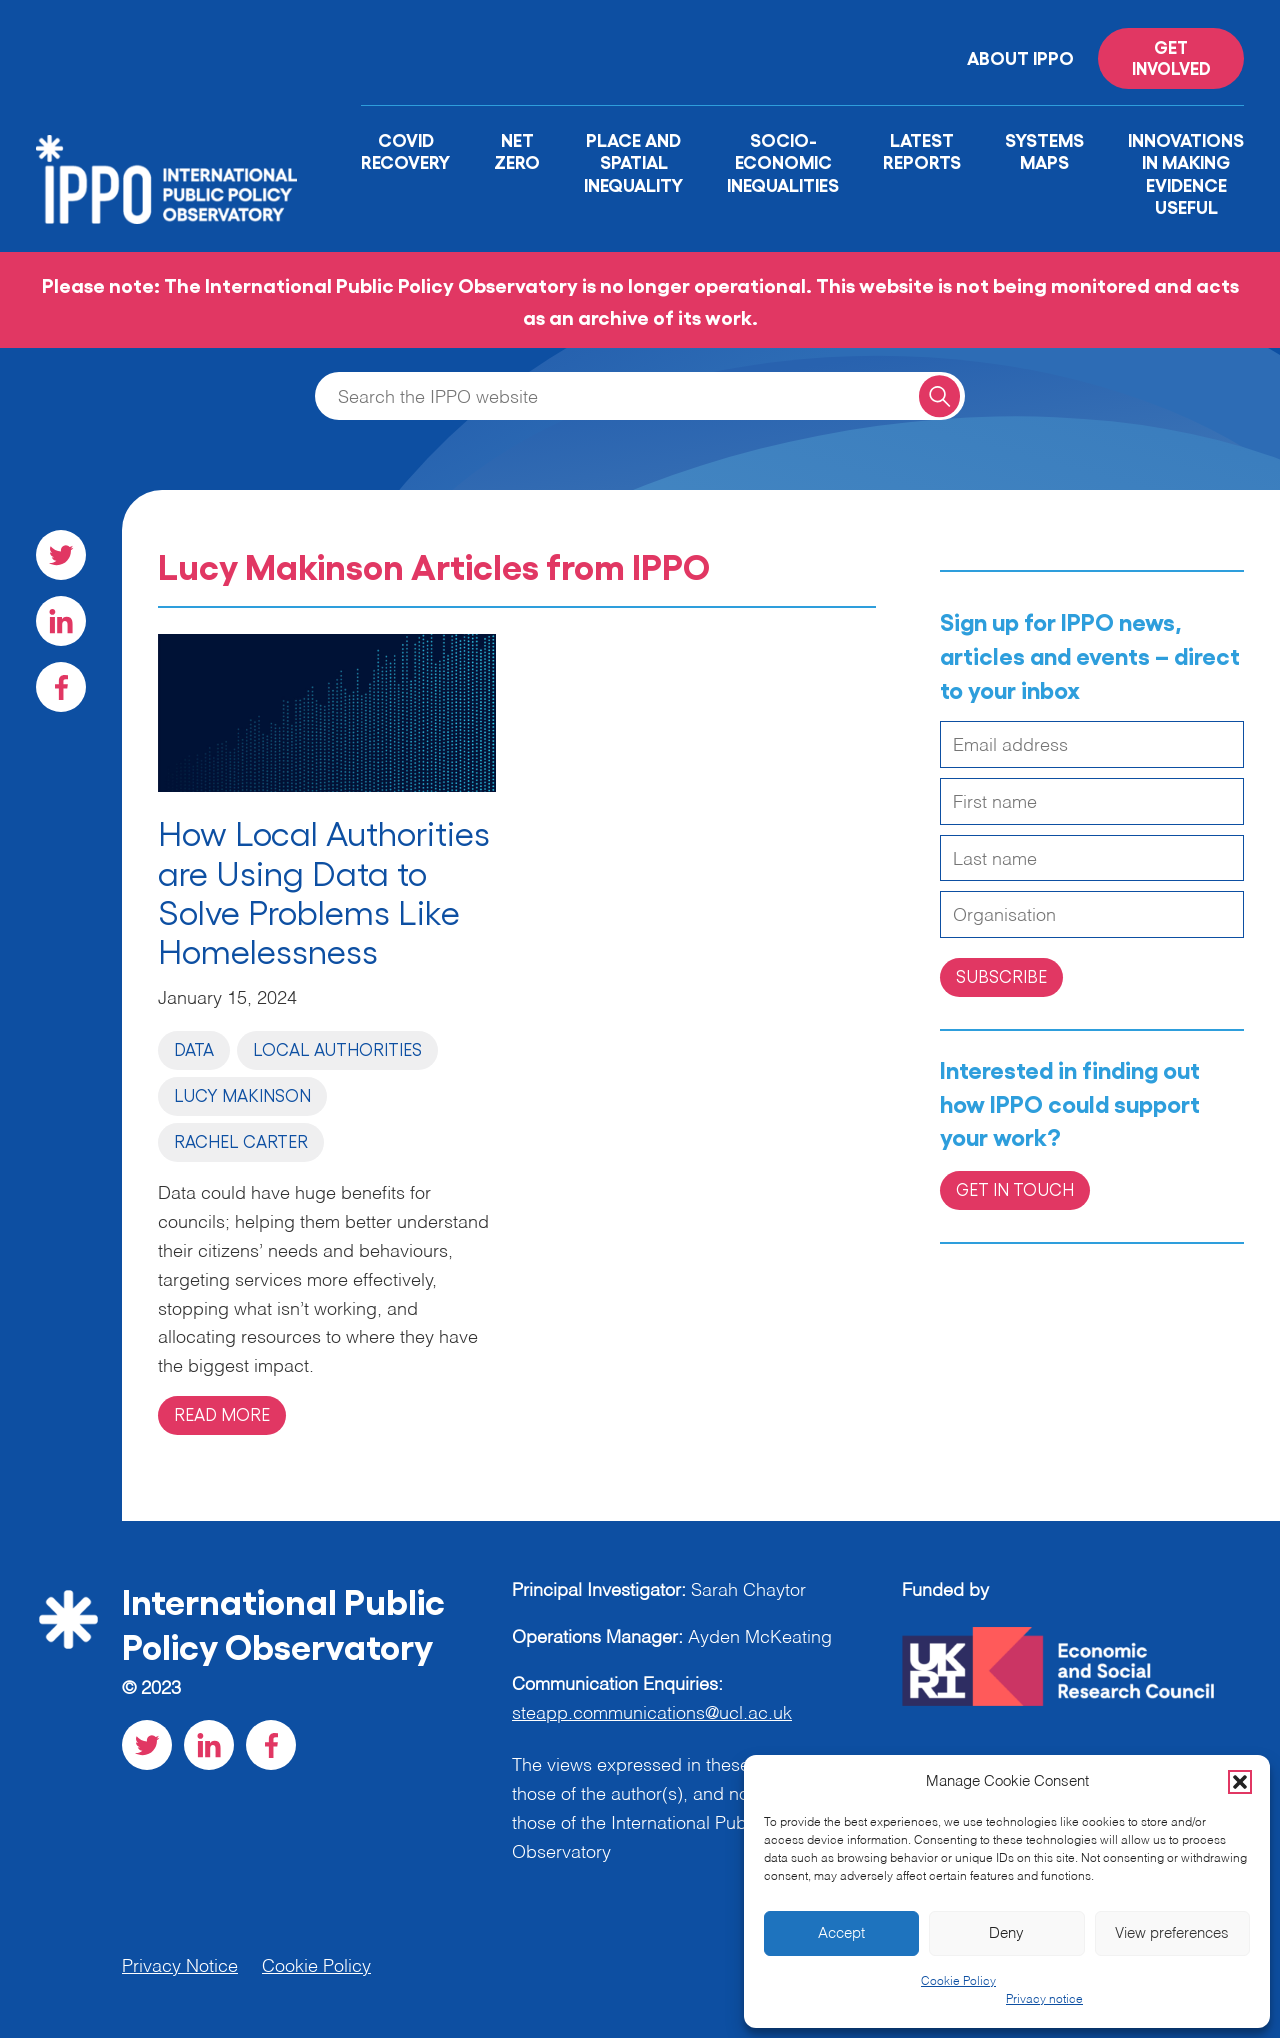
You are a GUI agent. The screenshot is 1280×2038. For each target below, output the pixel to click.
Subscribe (1001, 976)
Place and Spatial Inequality (633, 161)
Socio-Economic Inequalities (783, 161)
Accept (841, 1933)
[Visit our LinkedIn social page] (61, 621)
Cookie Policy (958, 1982)
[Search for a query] (939, 395)
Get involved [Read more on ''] (1171, 57)
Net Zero (517, 150)
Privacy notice (1044, 2000)
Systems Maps (1044, 150)
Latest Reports (922, 150)
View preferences (1172, 1933)
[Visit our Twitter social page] (61, 555)
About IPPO (1020, 57)
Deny (1006, 1933)
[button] (1240, 1782)
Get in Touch (1015, 1189)
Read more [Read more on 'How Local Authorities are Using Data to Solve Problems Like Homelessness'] (222, 1414)
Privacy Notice (180, 1967)
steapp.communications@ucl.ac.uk (652, 1714)
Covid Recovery (405, 150)
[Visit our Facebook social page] (61, 687)
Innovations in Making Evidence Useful (1186, 173)
